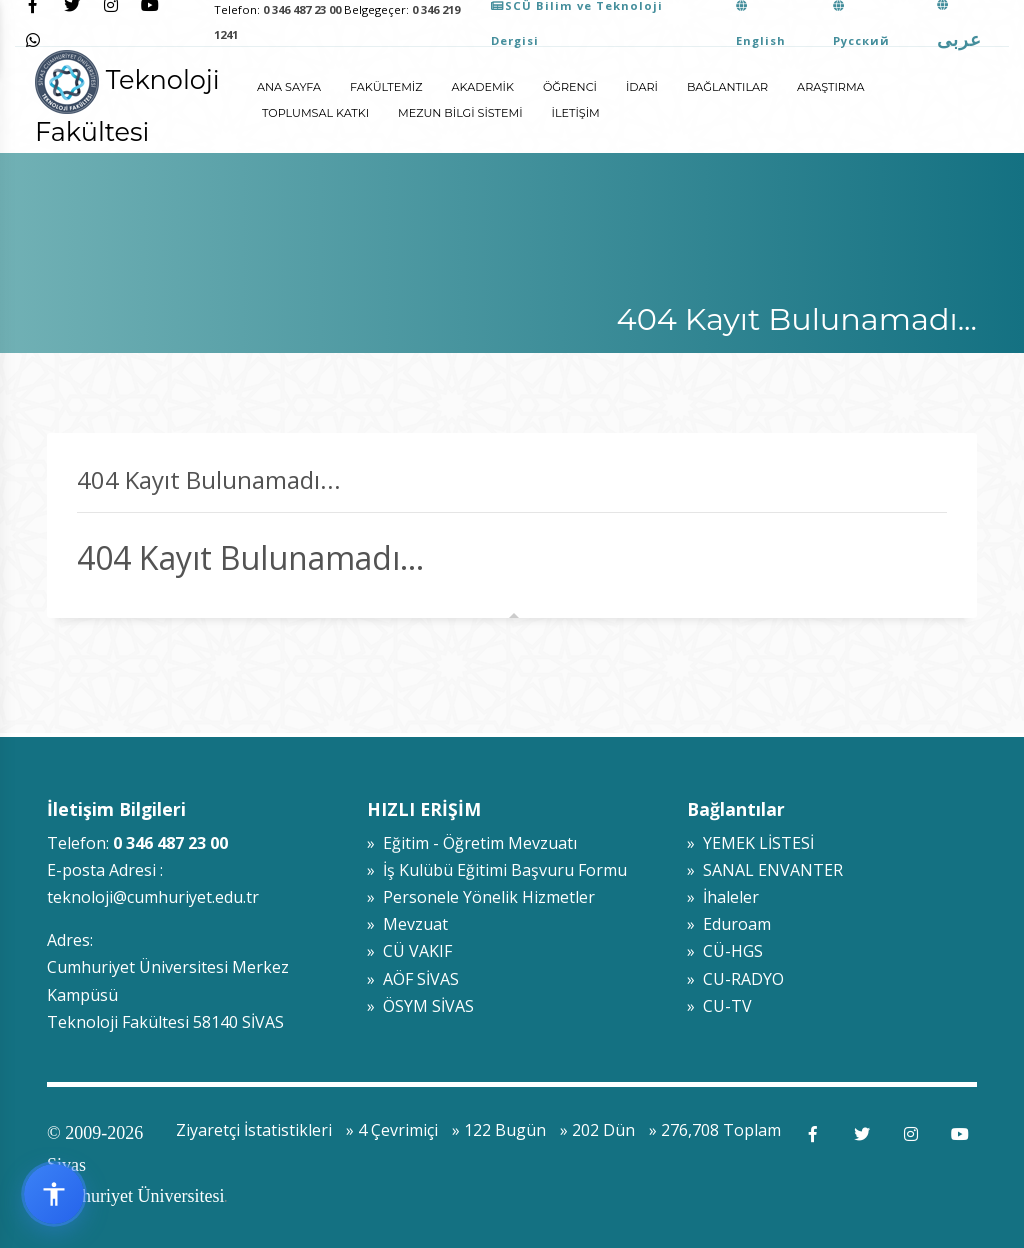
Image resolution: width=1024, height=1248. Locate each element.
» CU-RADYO (735, 979)
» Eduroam (729, 924)
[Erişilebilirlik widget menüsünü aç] (54, 1194)
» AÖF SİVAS (413, 979)
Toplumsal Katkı (315, 113)
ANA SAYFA (289, 87)
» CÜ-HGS (725, 951)
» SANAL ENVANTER (765, 870)
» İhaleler (723, 897)
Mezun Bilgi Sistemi (460, 113)
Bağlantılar (727, 87)
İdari (642, 87)
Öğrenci (570, 87)
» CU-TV (719, 1006)
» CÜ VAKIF (409, 951)
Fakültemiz (386, 87)
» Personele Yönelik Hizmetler (481, 897)
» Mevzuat (407, 924)
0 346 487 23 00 (302, 9)
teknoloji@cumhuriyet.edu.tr (153, 897)
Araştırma (831, 87)
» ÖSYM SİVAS (420, 1006)
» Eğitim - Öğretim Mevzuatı (472, 843)
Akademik (483, 87)
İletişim (576, 113)
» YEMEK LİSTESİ (750, 843)
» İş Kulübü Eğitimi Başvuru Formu (497, 870)
